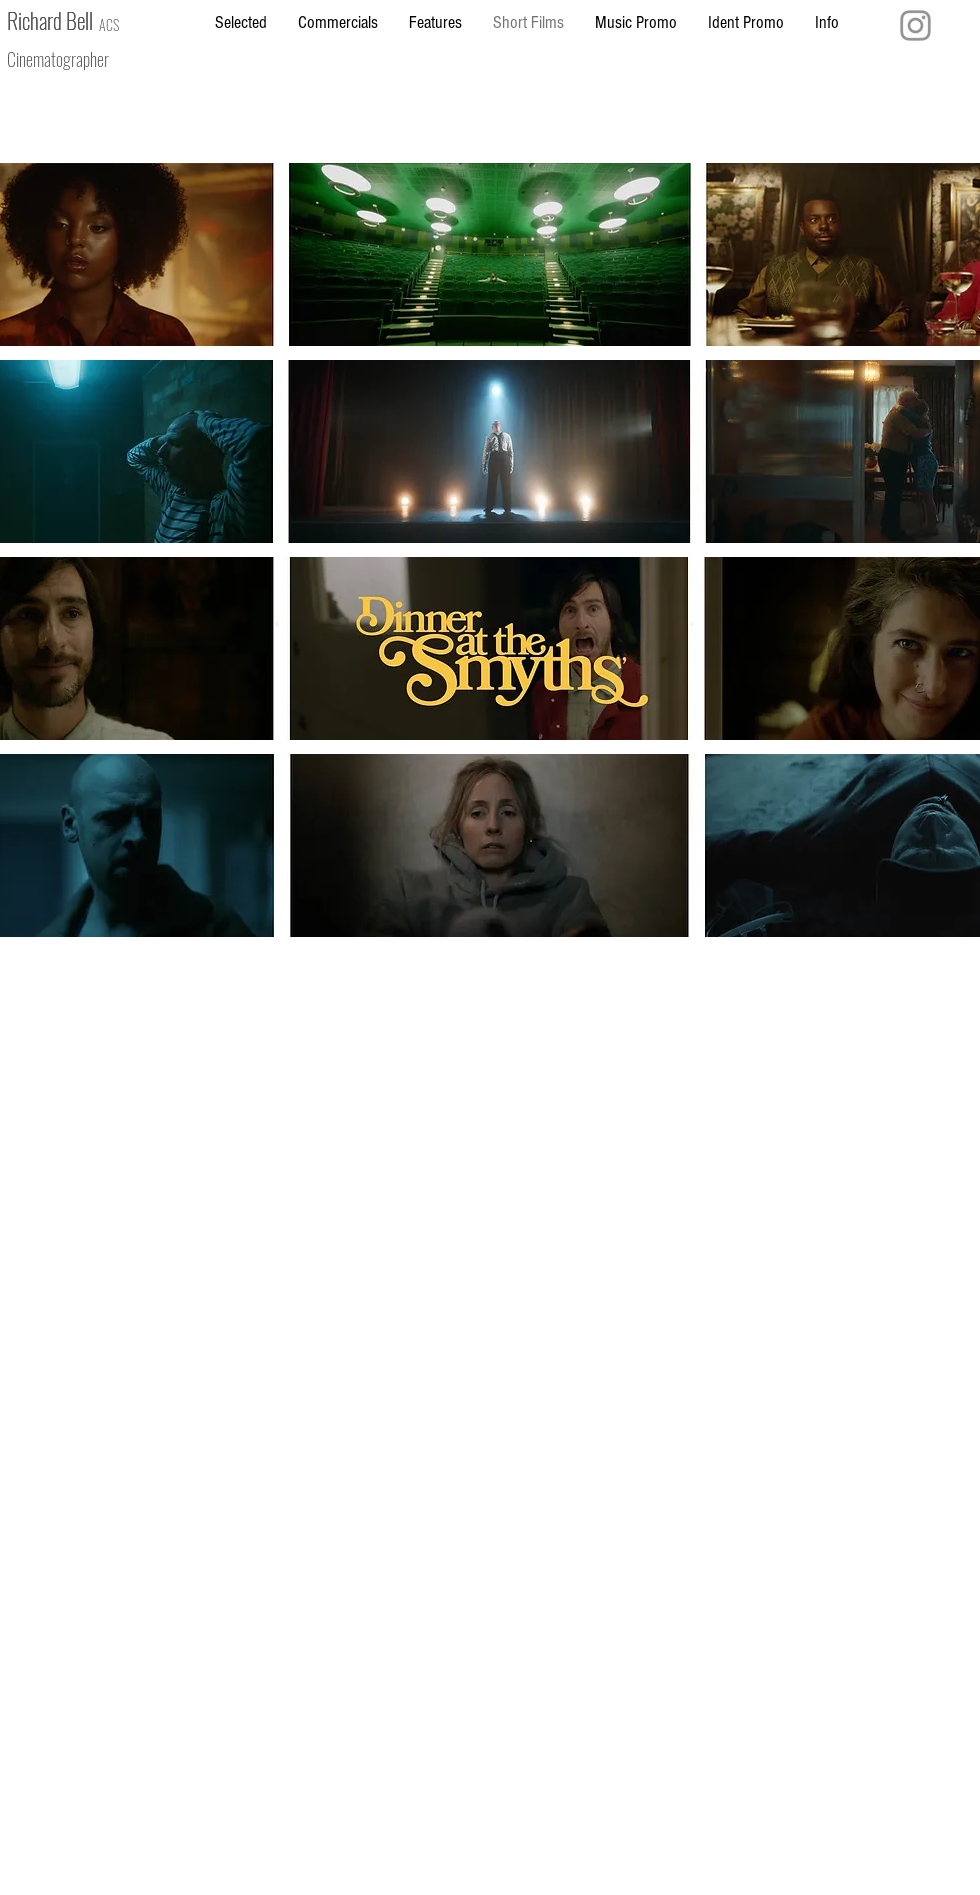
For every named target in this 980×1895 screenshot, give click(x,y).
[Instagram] (915, 25)
